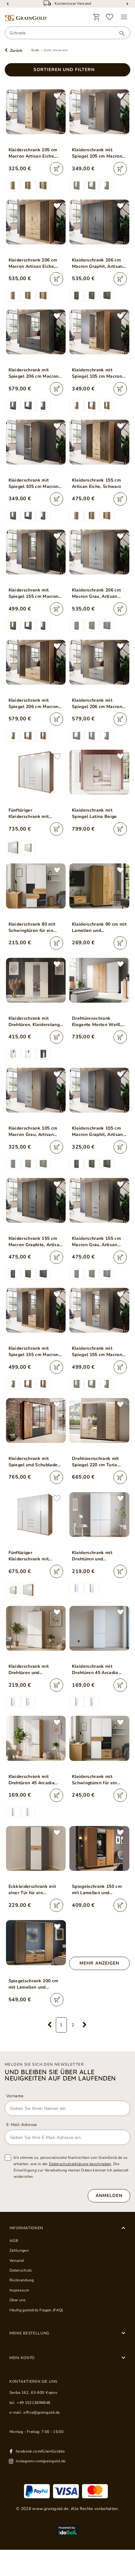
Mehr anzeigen (99, 1963)
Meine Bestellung (29, 2333)
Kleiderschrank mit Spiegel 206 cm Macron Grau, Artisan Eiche (97, 703)
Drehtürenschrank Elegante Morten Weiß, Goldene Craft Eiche (96, 1021)
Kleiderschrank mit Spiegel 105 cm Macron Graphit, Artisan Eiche (34, 483)
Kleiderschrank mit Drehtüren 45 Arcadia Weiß (95, 1669)
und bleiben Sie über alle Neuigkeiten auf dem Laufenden (60, 2075)
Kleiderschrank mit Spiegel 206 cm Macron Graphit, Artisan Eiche (34, 373)
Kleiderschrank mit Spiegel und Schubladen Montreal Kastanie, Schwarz (34, 1462)
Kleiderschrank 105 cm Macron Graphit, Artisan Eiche (97, 1131)
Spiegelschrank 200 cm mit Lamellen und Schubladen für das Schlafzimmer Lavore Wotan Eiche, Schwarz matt (33, 1984)
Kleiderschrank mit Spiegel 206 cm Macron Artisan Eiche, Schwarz (34, 703)
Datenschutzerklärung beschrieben (80, 2163)
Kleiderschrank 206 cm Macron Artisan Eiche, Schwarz (33, 263)
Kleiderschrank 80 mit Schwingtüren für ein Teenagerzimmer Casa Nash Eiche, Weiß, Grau (34, 927)
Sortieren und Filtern (64, 70)
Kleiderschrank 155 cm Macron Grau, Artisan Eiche (96, 1241)
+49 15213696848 (33, 2402)
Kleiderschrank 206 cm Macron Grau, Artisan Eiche (96, 593)
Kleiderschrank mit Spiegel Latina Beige (94, 813)
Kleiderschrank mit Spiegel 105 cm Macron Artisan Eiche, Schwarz (97, 373)
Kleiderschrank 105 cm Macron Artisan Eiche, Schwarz (33, 153)
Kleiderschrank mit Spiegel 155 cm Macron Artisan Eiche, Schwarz (34, 1351)
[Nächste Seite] (84, 2025)
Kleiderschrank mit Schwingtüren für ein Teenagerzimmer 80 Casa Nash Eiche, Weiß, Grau (99, 1780)
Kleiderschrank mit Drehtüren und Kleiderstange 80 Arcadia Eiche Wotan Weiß (36, 1669)
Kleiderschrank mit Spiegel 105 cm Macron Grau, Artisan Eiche (97, 153)
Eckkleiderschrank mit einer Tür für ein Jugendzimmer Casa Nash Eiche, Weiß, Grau (34, 1889)
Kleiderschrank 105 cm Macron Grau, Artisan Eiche (33, 1131)
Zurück (16, 50)
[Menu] (124, 17)
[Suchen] (119, 33)
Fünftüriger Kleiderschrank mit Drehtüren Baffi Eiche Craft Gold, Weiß (32, 1556)
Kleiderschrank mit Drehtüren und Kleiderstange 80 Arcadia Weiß (99, 1556)
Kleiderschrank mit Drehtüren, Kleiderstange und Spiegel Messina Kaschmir (35, 1021)
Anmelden (109, 2196)
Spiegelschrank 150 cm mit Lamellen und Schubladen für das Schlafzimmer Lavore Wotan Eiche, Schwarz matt (97, 1889)
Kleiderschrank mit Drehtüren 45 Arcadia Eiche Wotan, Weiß (32, 1780)
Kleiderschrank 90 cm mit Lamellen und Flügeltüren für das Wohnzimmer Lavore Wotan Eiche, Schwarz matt (99, 927)
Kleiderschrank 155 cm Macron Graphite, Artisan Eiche (35, 1241)
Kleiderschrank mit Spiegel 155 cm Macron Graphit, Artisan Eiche (34, 593)
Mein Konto (22, 2357)
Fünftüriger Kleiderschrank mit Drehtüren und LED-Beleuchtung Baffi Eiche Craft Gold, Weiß (35, 813)
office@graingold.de (41, 2412)
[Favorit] (109, 17)
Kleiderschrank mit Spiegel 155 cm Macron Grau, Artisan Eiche (97, 1351)
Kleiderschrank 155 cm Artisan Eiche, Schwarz (96, 483)
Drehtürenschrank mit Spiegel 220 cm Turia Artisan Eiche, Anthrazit (97, 1462)
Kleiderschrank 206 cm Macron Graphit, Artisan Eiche (97, 263)
